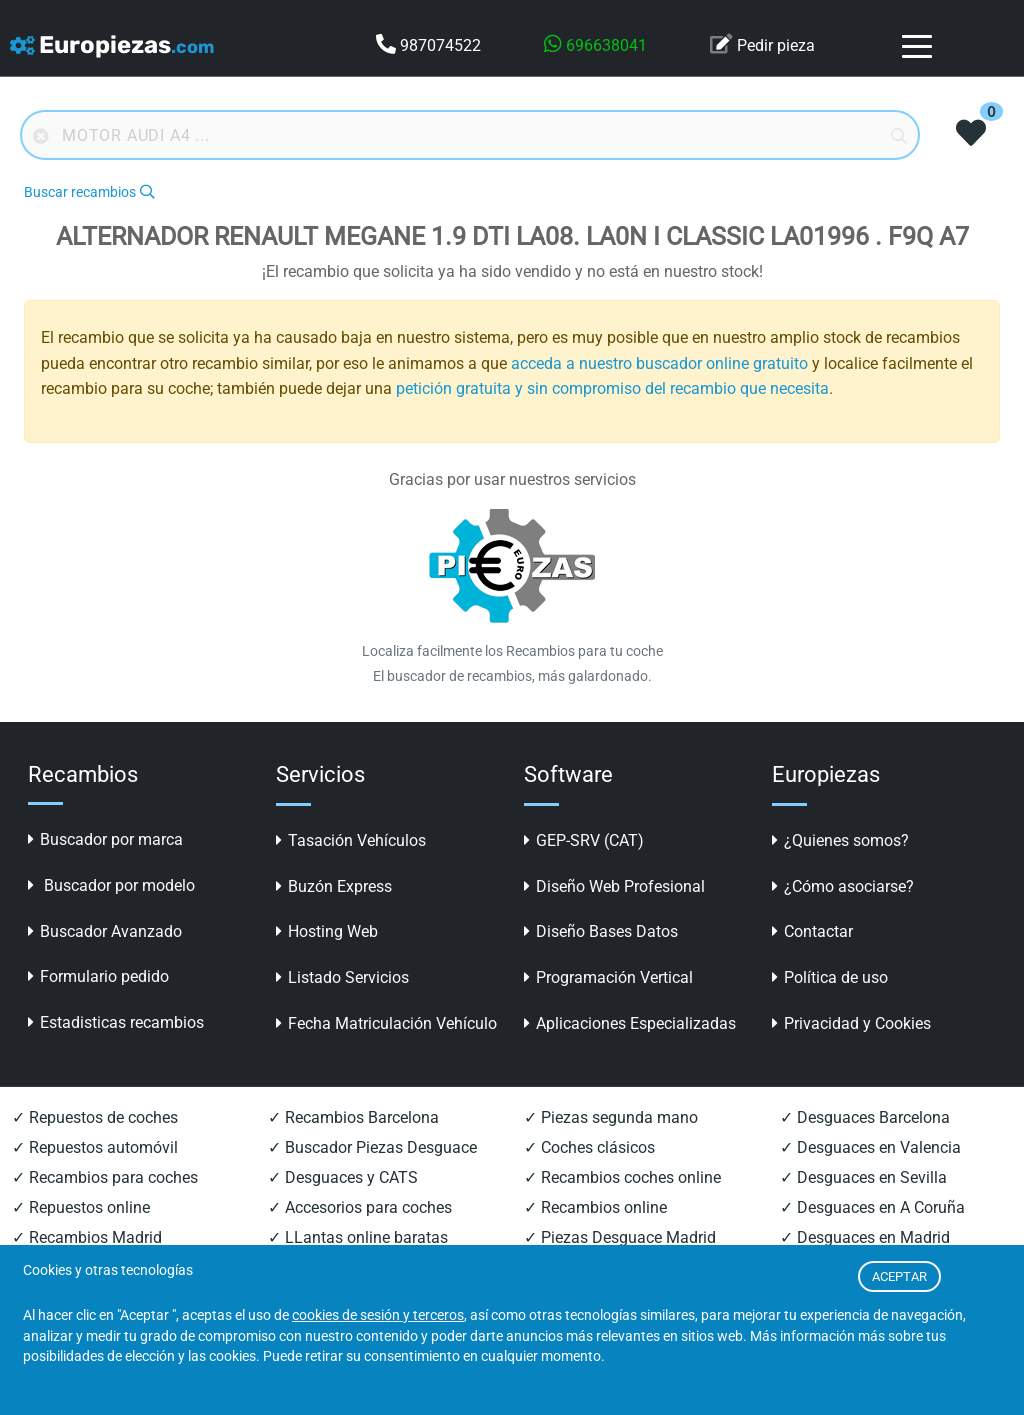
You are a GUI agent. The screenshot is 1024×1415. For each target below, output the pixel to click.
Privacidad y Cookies (851, 1023)
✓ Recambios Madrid (87, 1237)
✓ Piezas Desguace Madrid (620, 1237)
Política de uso (830, 977)
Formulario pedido (98, 976)
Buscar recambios (89, 192)
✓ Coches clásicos (589, 1147)
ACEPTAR (899, 1276)
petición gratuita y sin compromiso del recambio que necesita (612, 388)
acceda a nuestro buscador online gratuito (659, 363)
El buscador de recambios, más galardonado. (512, 676)
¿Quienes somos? (840, 840)
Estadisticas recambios (116, 1022)
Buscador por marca (105, 839)
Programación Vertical (608, 977)
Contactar (812, 931)
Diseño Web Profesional (614, 886)
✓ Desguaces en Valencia (870, 1147)
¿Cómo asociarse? (843, 886)
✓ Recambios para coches (105, 1177)
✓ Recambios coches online (622, 1177)
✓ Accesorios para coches (360, 1207)
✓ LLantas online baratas (358, 1237)
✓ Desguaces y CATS (343, 1177)
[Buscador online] (470, 135)
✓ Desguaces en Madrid (865, 1237)
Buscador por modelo (111, 885)
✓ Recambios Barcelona (353, 1117)
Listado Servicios (342, 977)
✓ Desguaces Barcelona (865, 1117)
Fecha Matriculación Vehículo (386, 1023)
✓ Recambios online (595, 1207)
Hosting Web (327, 931)
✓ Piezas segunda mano (611, 1117)
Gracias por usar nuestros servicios (512, 479)
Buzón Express (334, 886)
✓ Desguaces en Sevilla (863, 1177)
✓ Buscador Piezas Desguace (372, 1147)
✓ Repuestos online (81, 1207)
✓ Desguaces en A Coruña (872, 1207)
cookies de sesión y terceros (378, 1315)
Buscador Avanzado (105, 931)
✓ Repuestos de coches (95, 1117)
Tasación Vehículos (351, 840)
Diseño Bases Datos (601, 931)
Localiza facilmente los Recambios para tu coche (512, 651)
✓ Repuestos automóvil (95, 1147)
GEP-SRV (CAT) (584, 840)
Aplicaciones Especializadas (630, 1023)
